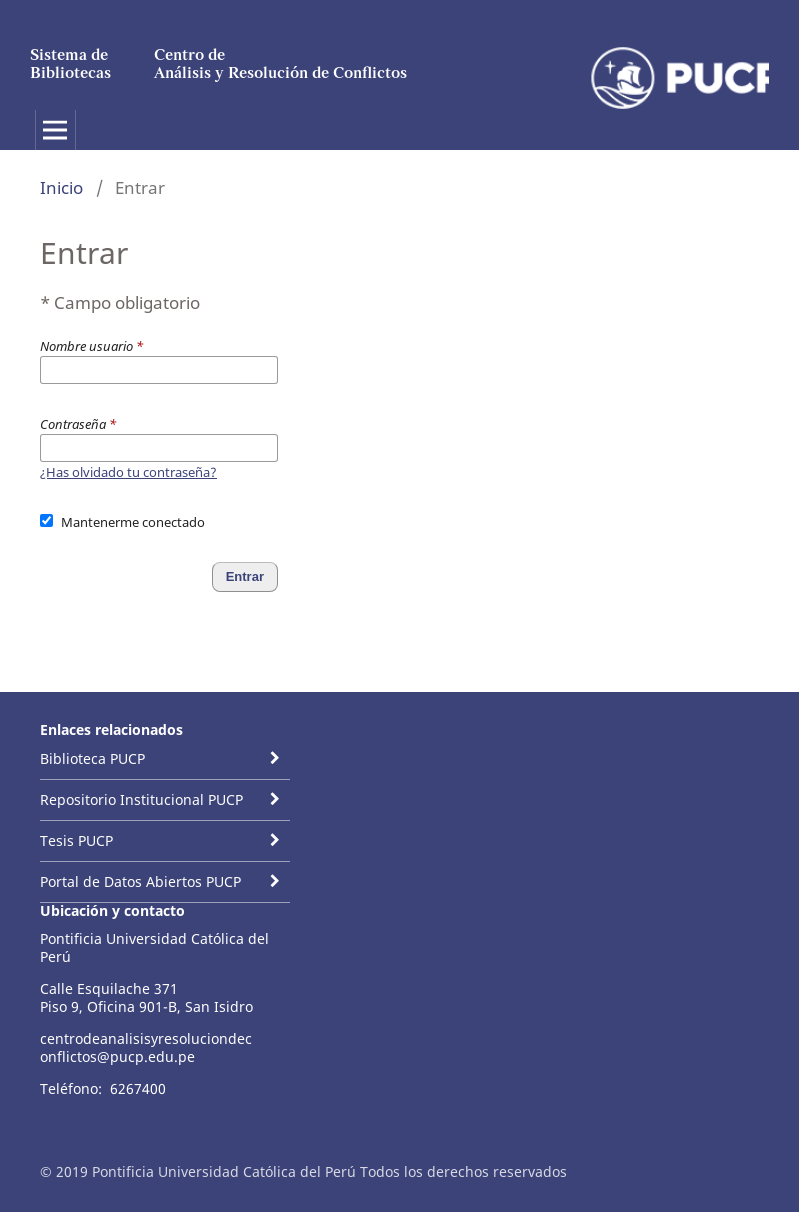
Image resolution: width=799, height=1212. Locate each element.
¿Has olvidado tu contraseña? (128, 472)
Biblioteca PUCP (92, 758)
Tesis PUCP (76, 840)
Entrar (245, 576)
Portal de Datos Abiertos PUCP (140, 881)
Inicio (61, 187)
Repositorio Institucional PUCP (141, 799)
